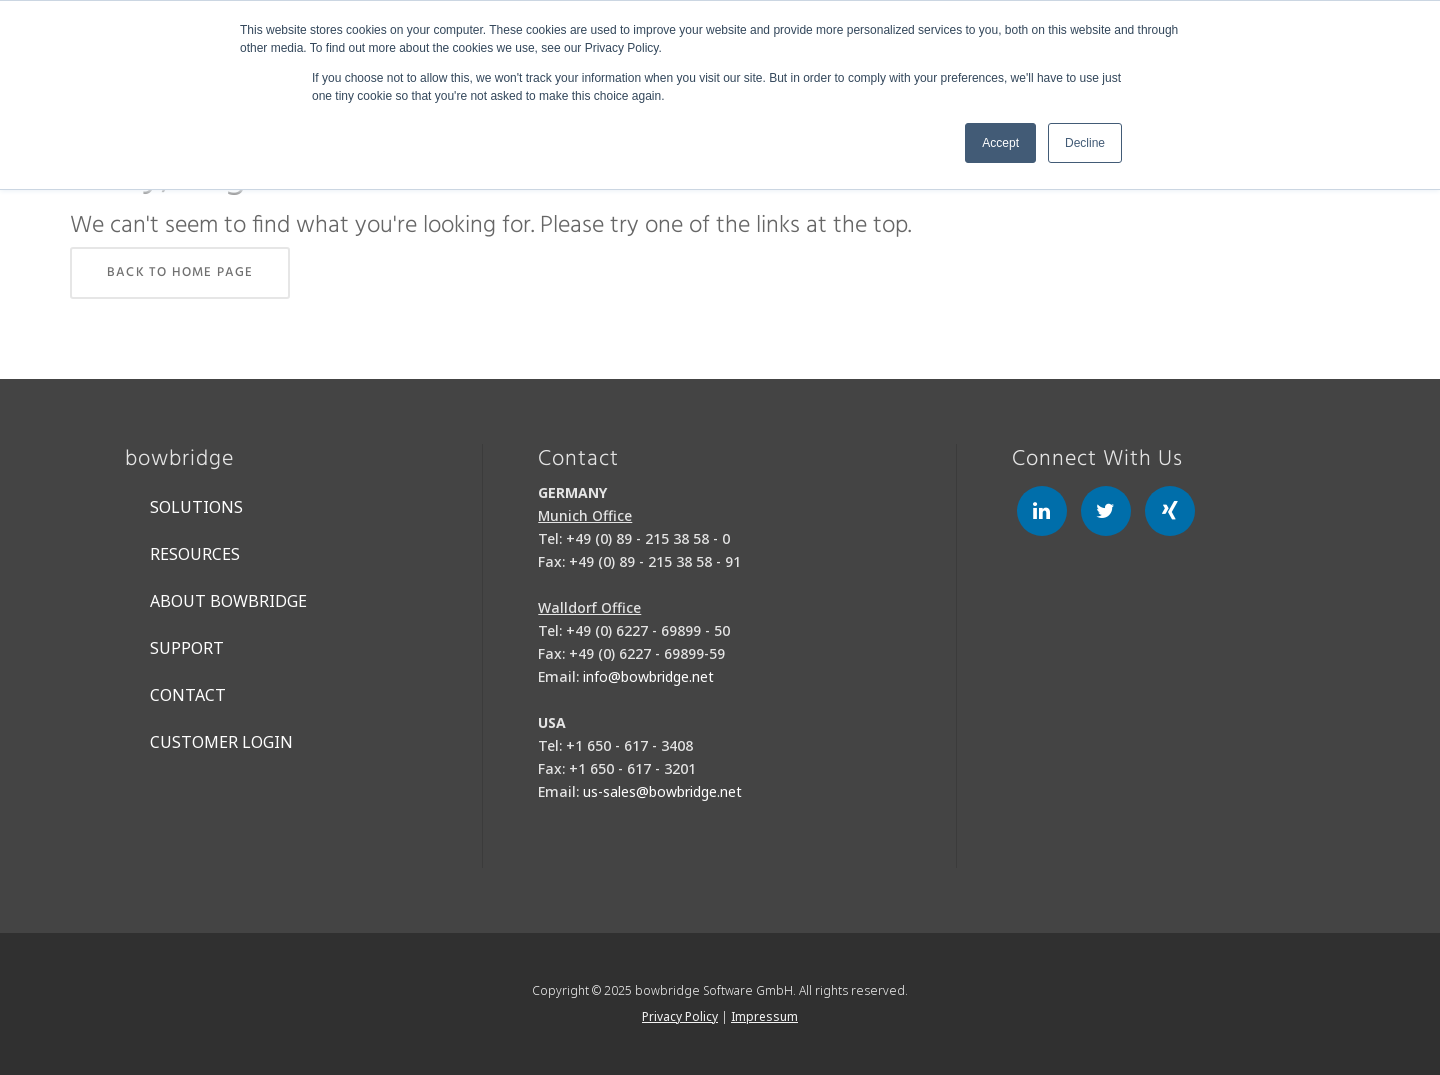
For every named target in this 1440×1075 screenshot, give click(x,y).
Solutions (196, 507)
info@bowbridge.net (648, 676)
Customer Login (221, 742)
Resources (195, 554)
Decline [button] (1085, 143)
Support (187, 648)
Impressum (764, 1016)
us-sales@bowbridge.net (662, 791)
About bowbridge (228, 601)
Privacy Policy (680, 1016)
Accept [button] (1000, 143)
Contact (188, 695)
